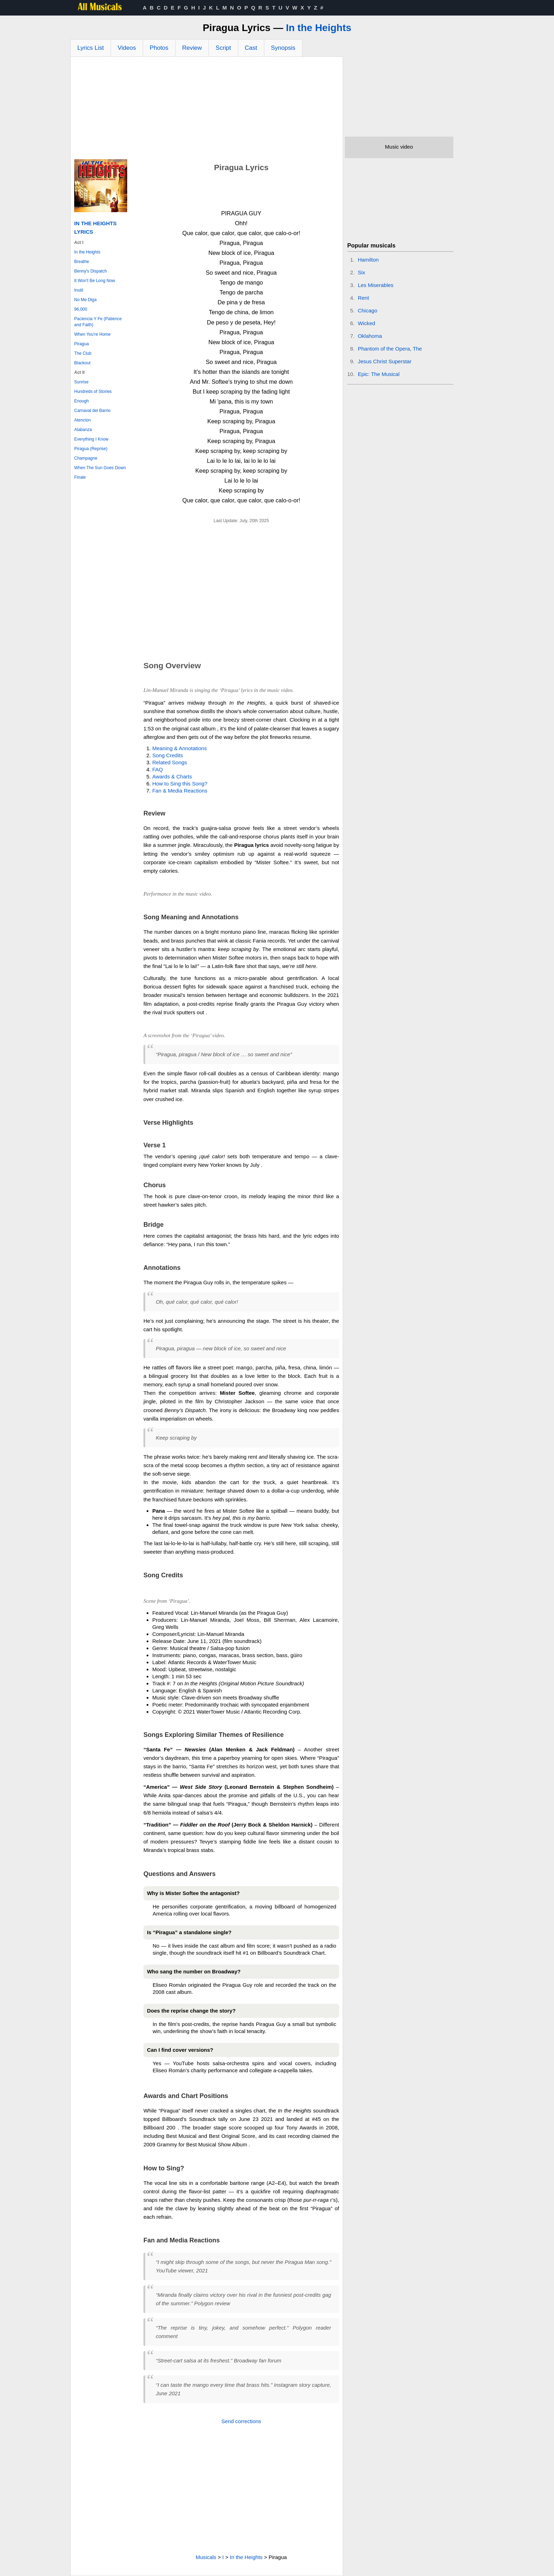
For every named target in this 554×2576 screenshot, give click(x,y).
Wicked (366, 323)
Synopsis (283, 47)
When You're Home (92, 334)
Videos (127, 47)
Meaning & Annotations (179, 748)
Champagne (85, 458)
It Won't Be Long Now (94, 280)
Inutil (78, 290)
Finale (80, 477)
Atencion (82, 420)
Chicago (367, 310)
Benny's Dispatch (90, 271)
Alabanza (83, 429)
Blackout (82, 362)
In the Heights (318, 27)
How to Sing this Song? (179, 784)
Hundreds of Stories (93, 391)
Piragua (81, 343)
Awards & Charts (172, 776)
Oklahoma (370, 336)
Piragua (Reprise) (90, 448)
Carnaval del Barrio (92, 410)
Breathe (81, 261)
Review (192, 47)
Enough (81, 401)
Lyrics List (90, 47)
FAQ (157, 769)
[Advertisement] (206, 109)
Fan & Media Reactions (179, 791)
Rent (363, 298)
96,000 (80, 309)
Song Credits (167, 755)
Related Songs (169, 762)
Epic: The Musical (379, 374)
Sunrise (81, 381)
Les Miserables (376, 285)
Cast (251, 47)
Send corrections (241, 2421)
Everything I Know (91, 439)
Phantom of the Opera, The (390, 349)
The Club (83, 353)
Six (361, 272)
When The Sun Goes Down (100, 467)
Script (223, 47)
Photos (159, 47)
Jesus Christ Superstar (385, 361)
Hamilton (368, 260)
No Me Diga (85, 299)
